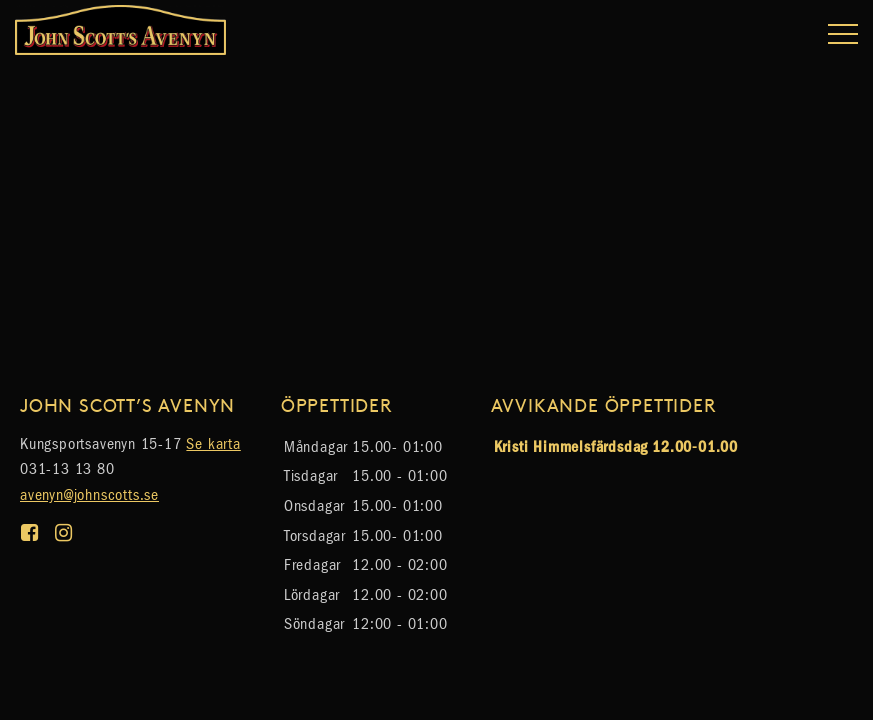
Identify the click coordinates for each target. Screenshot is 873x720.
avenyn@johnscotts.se (89, 494)
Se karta (213, 443)
